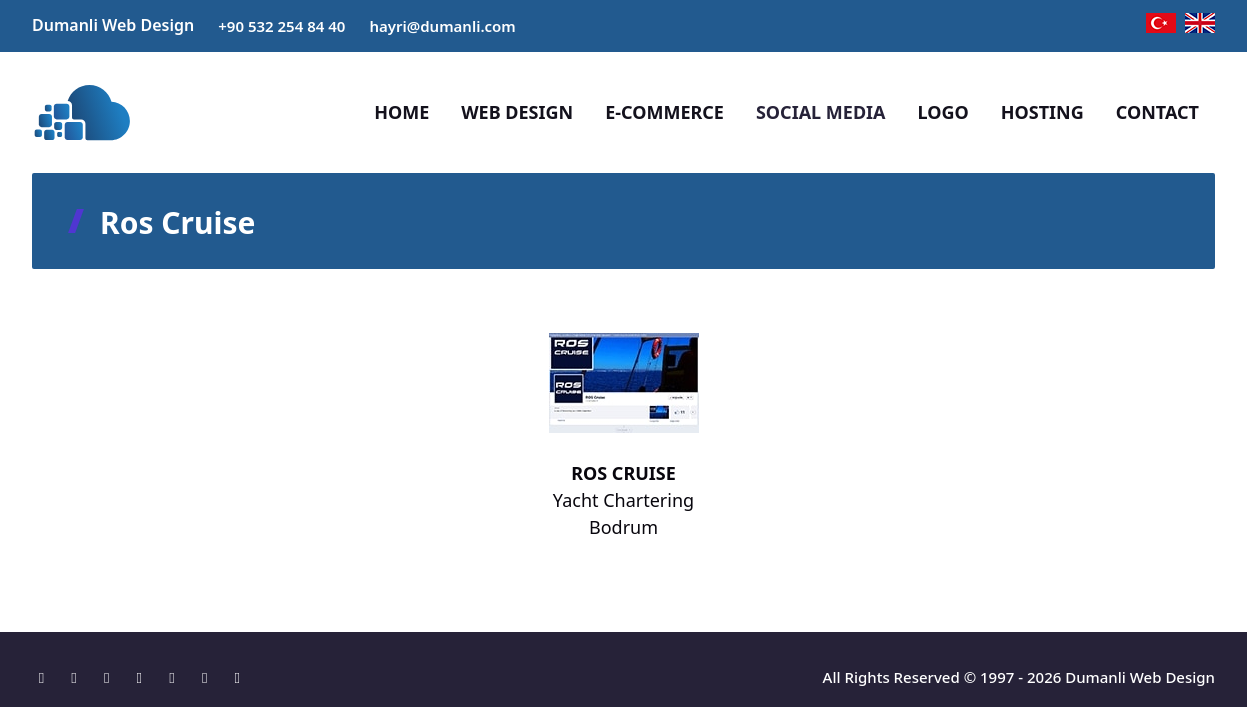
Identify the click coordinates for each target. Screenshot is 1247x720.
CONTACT (1157, 112)
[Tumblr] (237, 677)
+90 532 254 (262, 26)
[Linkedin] (177, 677)
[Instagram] (111, 677)
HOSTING (1042, 112)
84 (317, 26)
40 (336, 26)
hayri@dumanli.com (442, 26)
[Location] (46, 677)
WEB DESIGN (517, 112)
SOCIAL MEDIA (821, 112)
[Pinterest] (209, 677)
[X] (144, 677)
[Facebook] (79, 677)
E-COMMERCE (664, 112)
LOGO (943, 112)
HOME (401, 112)
